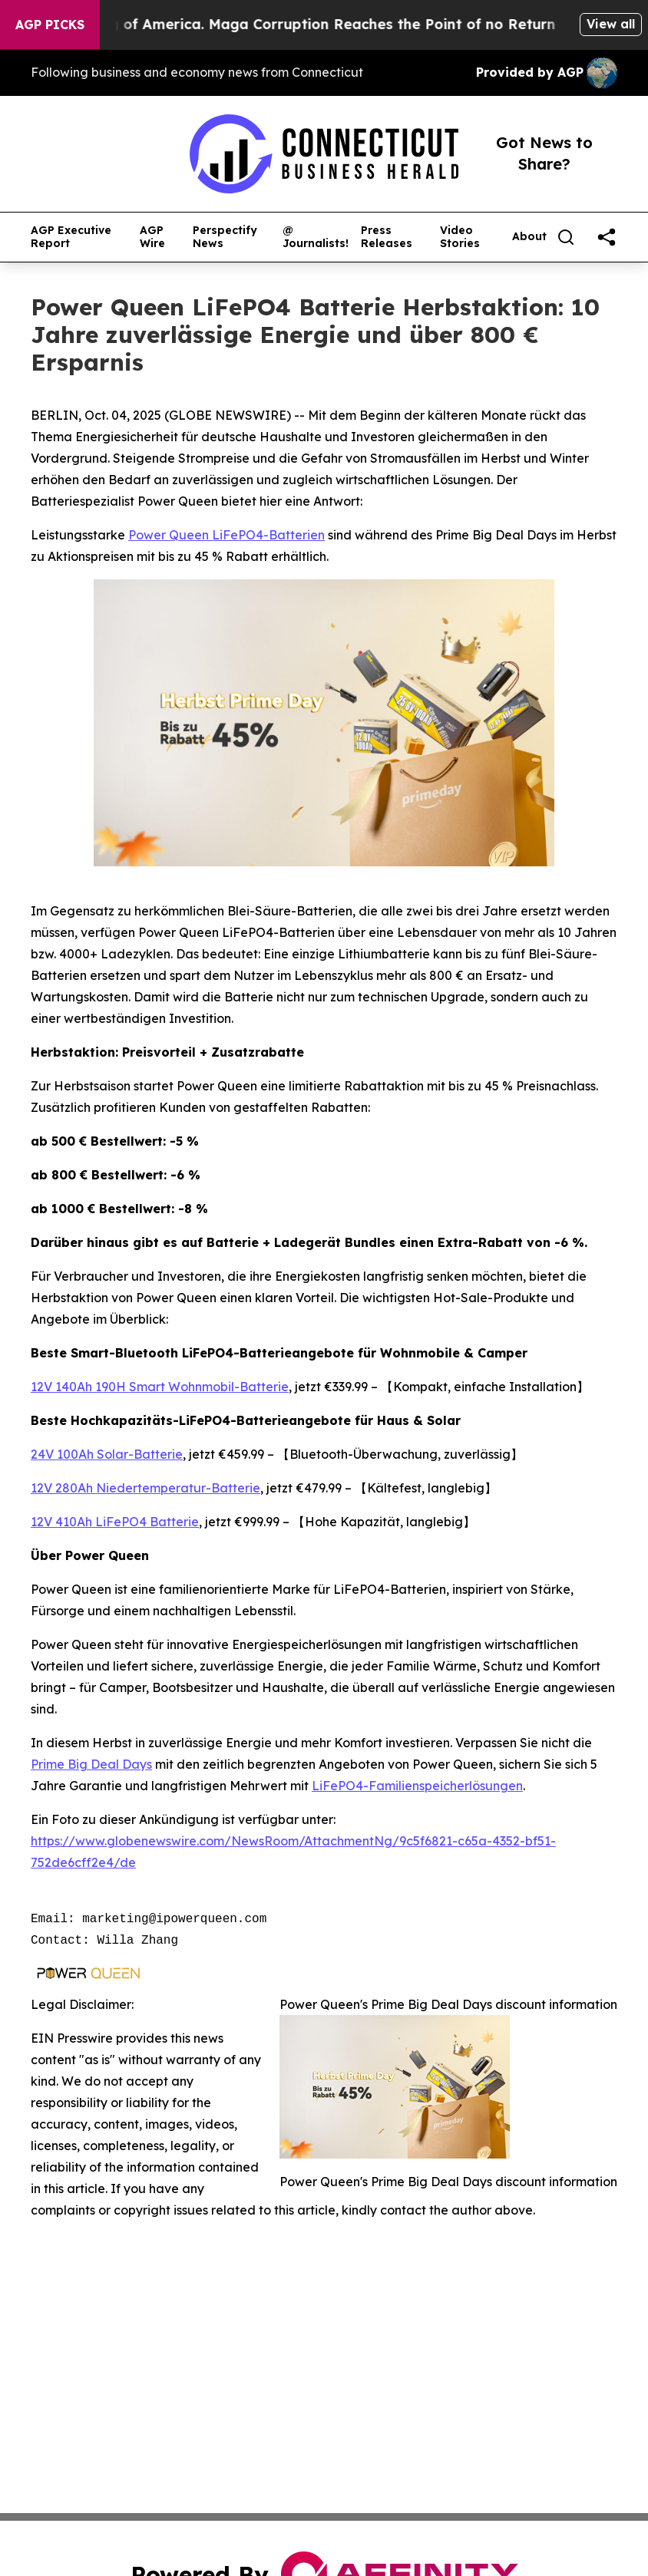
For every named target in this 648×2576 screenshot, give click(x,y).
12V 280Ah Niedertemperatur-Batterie (145, 1488)
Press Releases (386, 237)
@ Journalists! (316, 237)
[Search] (565, 237)
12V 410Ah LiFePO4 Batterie (115, 1521)
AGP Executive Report (71, 237)
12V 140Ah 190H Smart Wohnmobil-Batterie (160, 1386)
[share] (606, 237)
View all (611, 23)
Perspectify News (225, 237)
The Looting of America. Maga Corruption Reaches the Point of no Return (306, 24)
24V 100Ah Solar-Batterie (107, 1454)
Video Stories (460, 237)
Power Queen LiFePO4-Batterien (226, 535)
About (529, 236)
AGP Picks (49, 24)
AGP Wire (152, 237)
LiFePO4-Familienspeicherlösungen (417, 1785)
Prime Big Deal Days (91, 1764)
